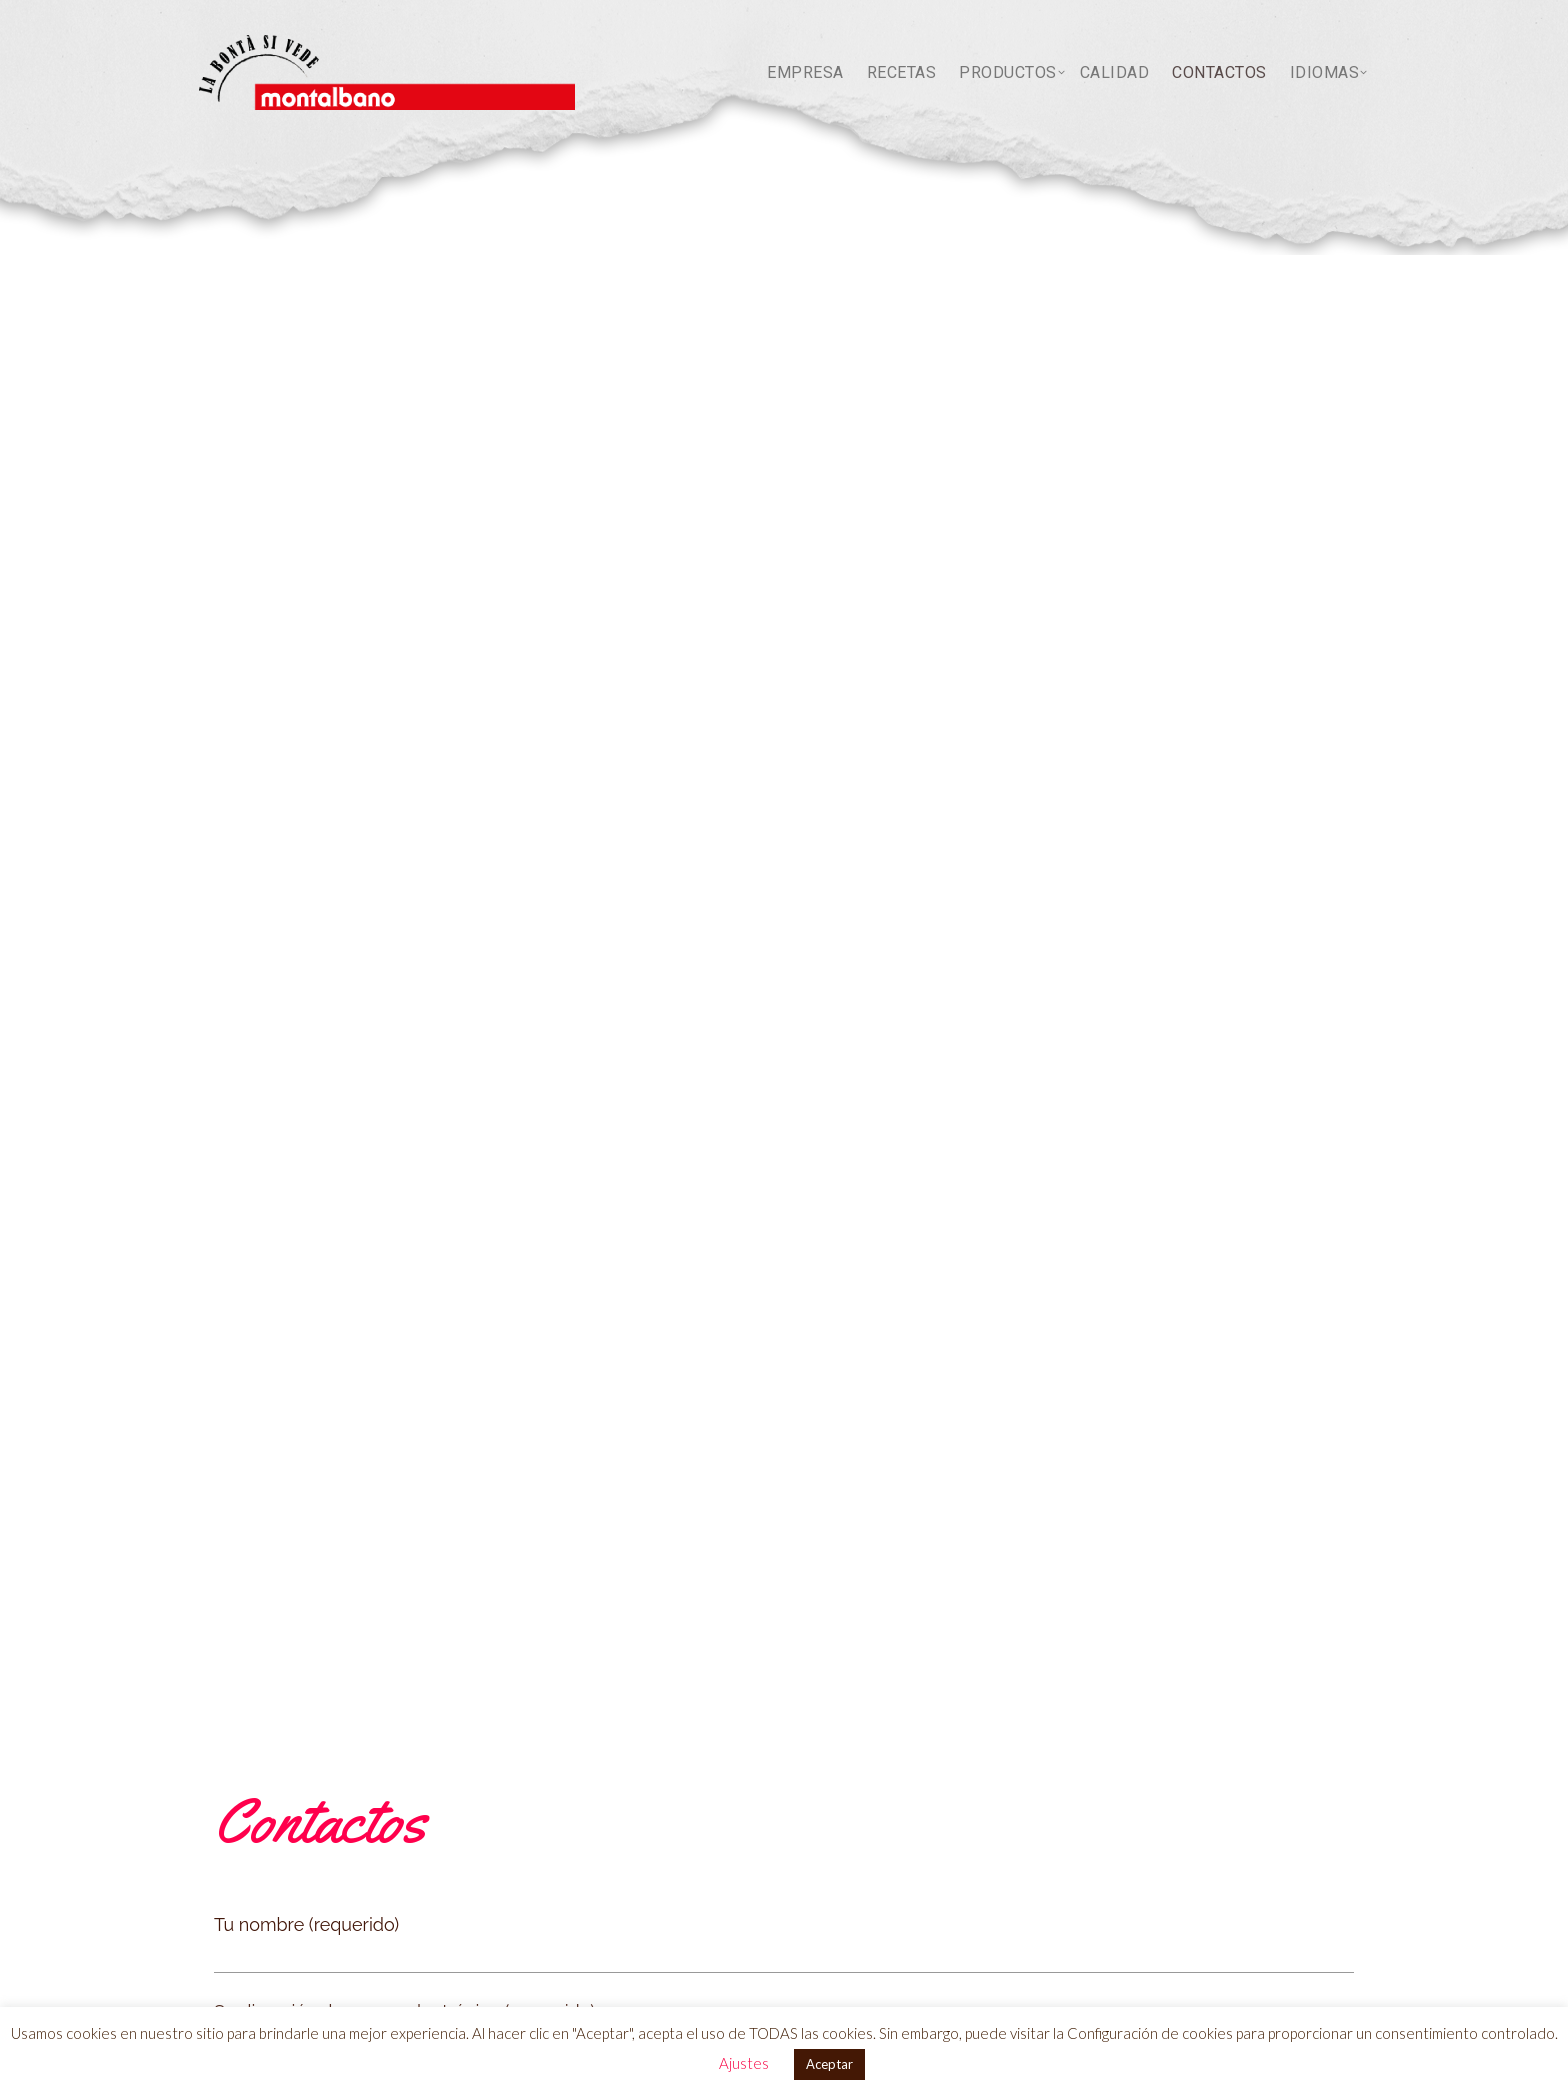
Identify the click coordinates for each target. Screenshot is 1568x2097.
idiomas (1325, 72)
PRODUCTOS (1008, 72)
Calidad (1115, 72)
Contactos (1219, 72)
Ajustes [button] (744, 2063)
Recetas (902, 72)
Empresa (805, 72)
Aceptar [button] (829, 2064)
